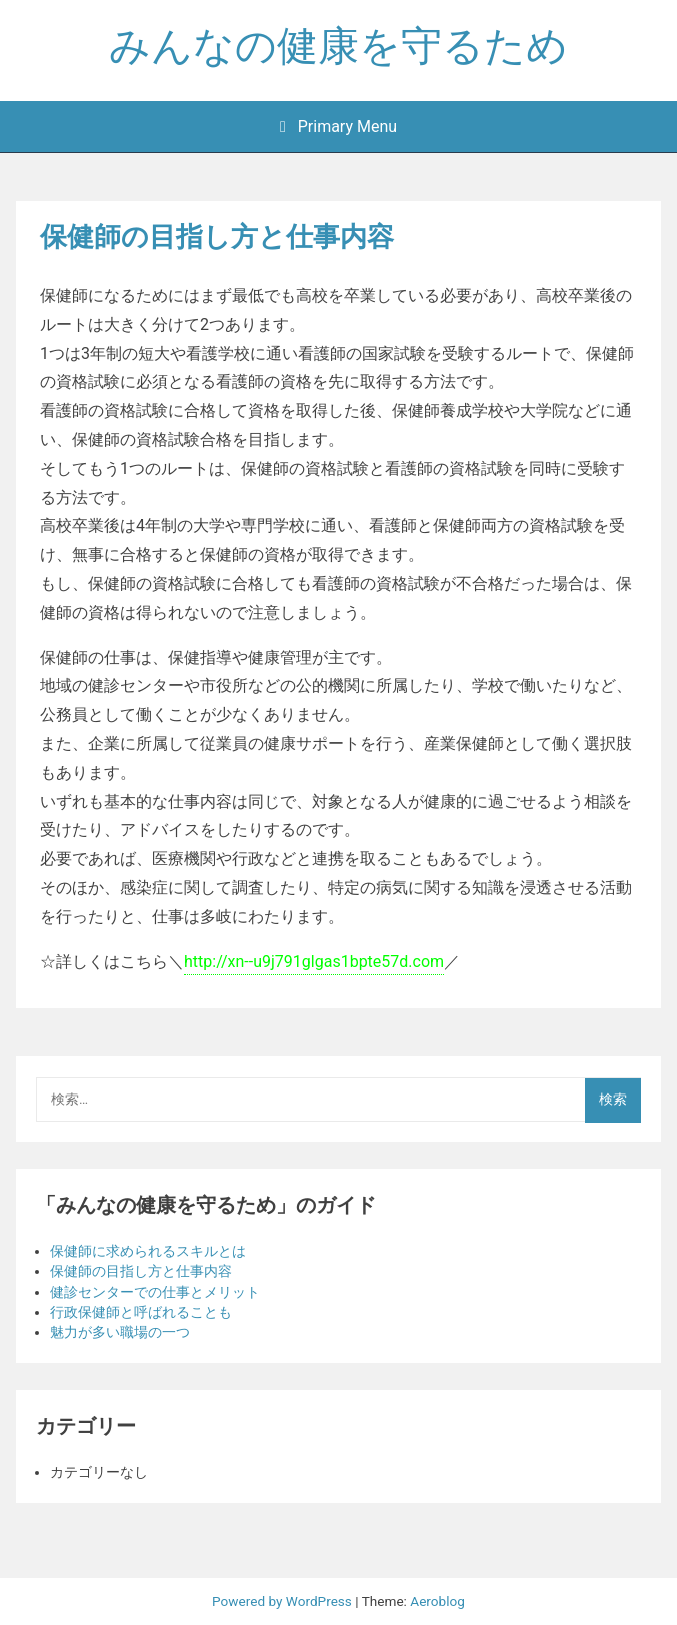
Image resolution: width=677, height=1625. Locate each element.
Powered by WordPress (283, 1601)
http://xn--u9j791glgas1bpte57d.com (314, 961)
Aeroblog (437, 1601)
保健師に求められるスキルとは (148, 1251)
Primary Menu (338, 126)
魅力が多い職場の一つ (120, 1332)
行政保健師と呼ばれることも (141, 1312)
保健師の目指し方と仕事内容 (141, 1271)
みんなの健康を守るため (338, 46)
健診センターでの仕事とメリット (155, 1292)
